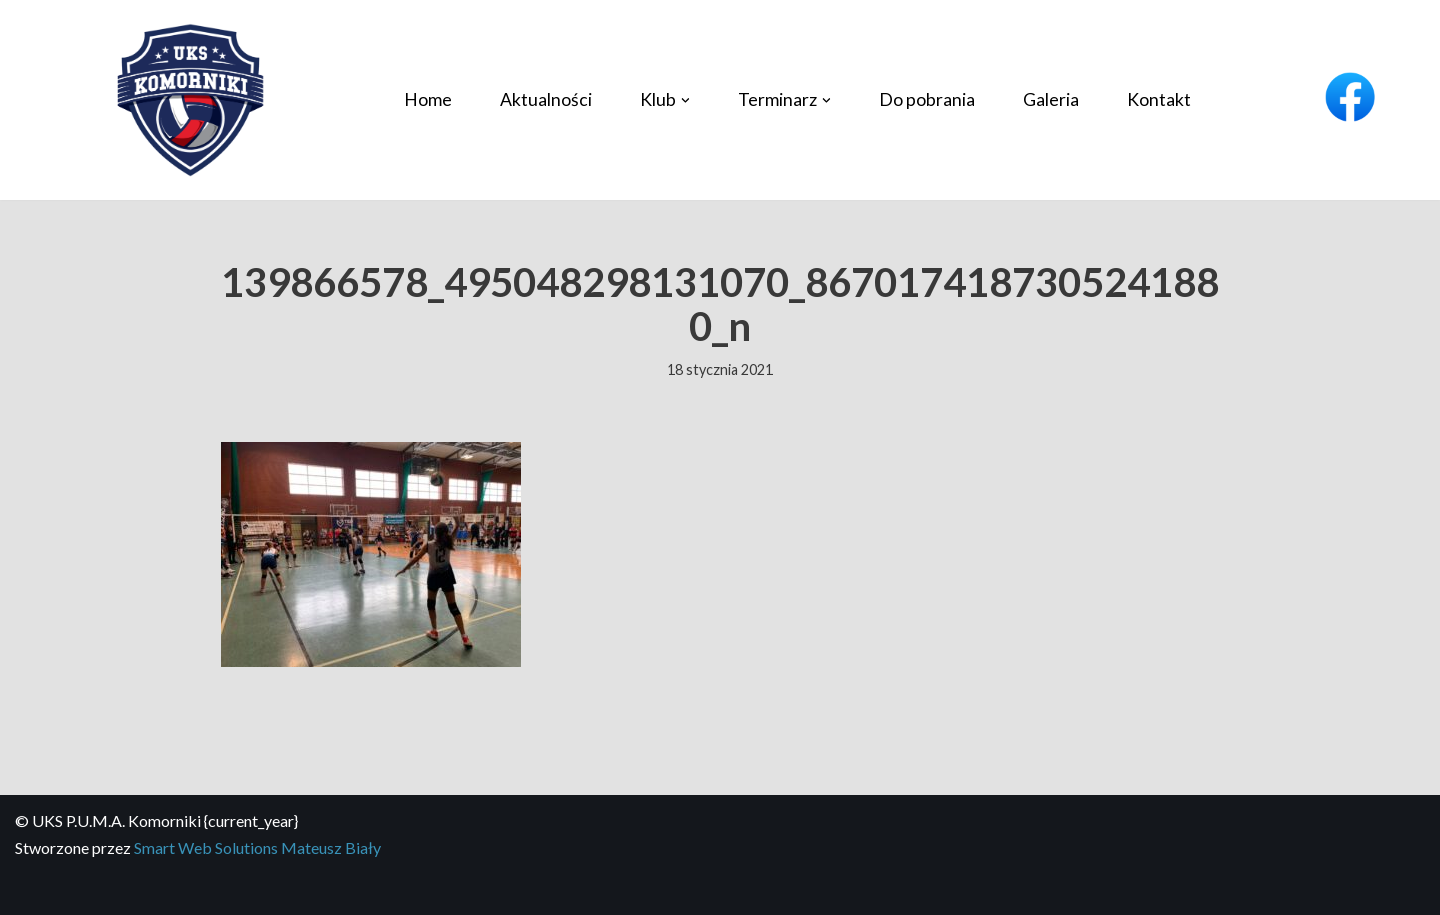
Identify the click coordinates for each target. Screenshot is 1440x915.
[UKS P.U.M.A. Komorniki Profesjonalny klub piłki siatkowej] (190, 100)
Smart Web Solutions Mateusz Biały (257, 847)
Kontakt (1159, 99)
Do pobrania (927, 99)
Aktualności (546, 99)
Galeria (1051, 99)
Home (428, 99)
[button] (685, 100)
